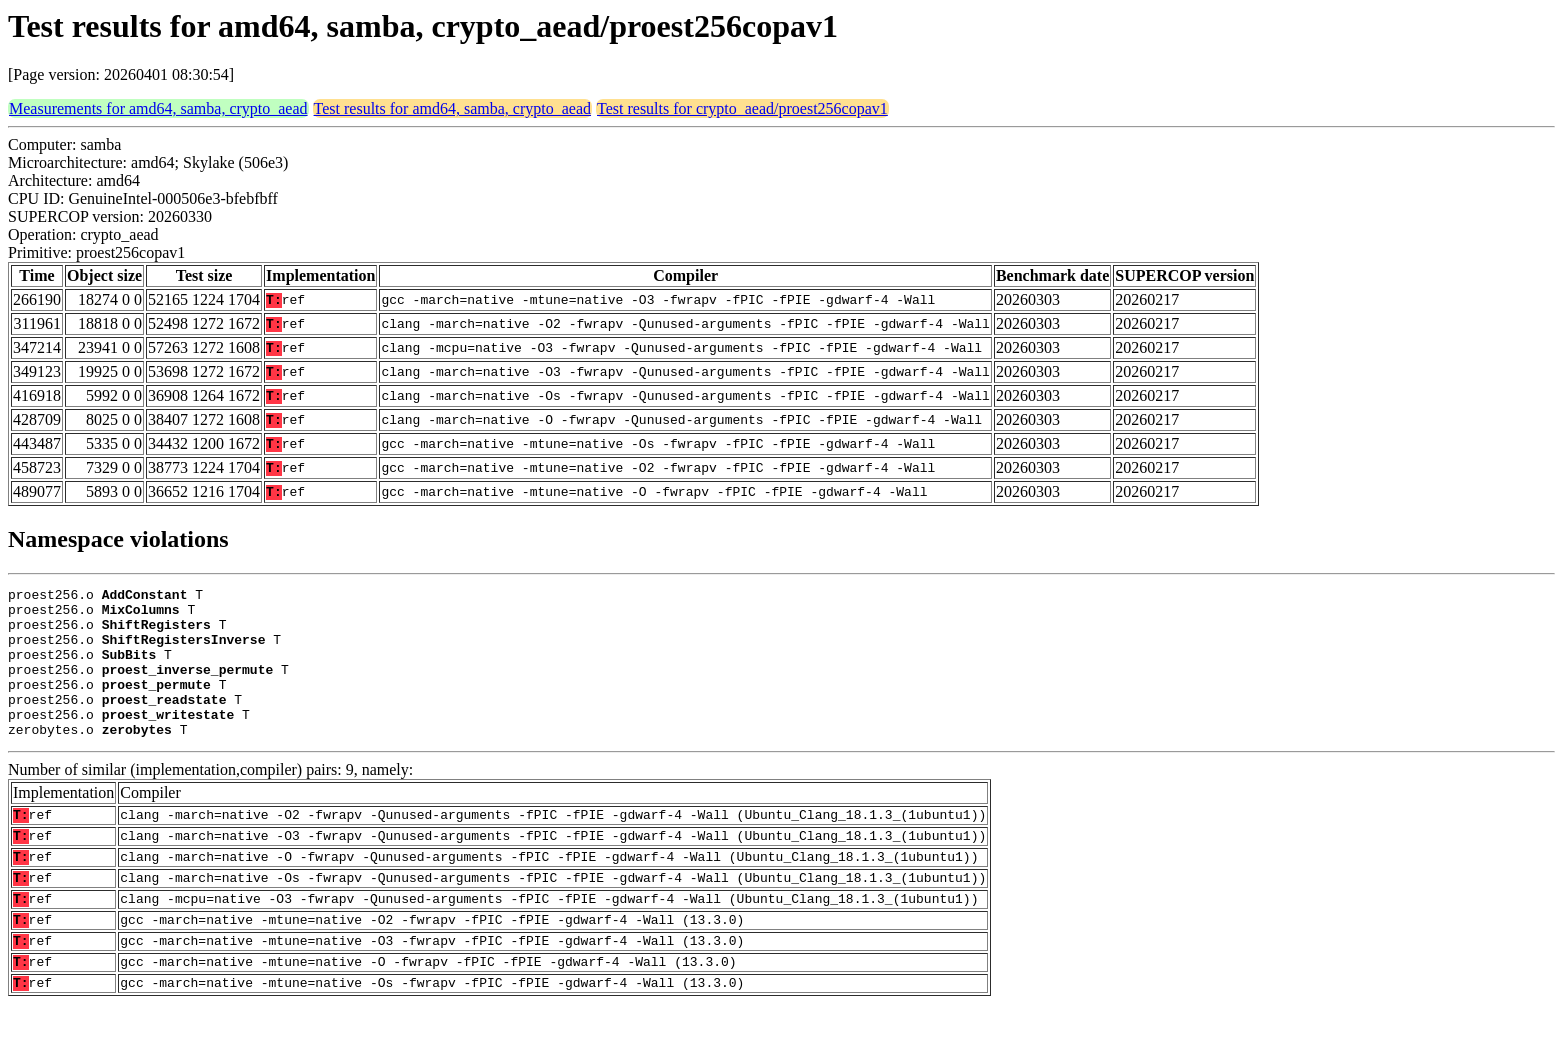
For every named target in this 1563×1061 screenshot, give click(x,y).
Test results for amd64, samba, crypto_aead (452, 108)
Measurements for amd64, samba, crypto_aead (158, 108)
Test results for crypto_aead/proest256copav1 (742, 108)
